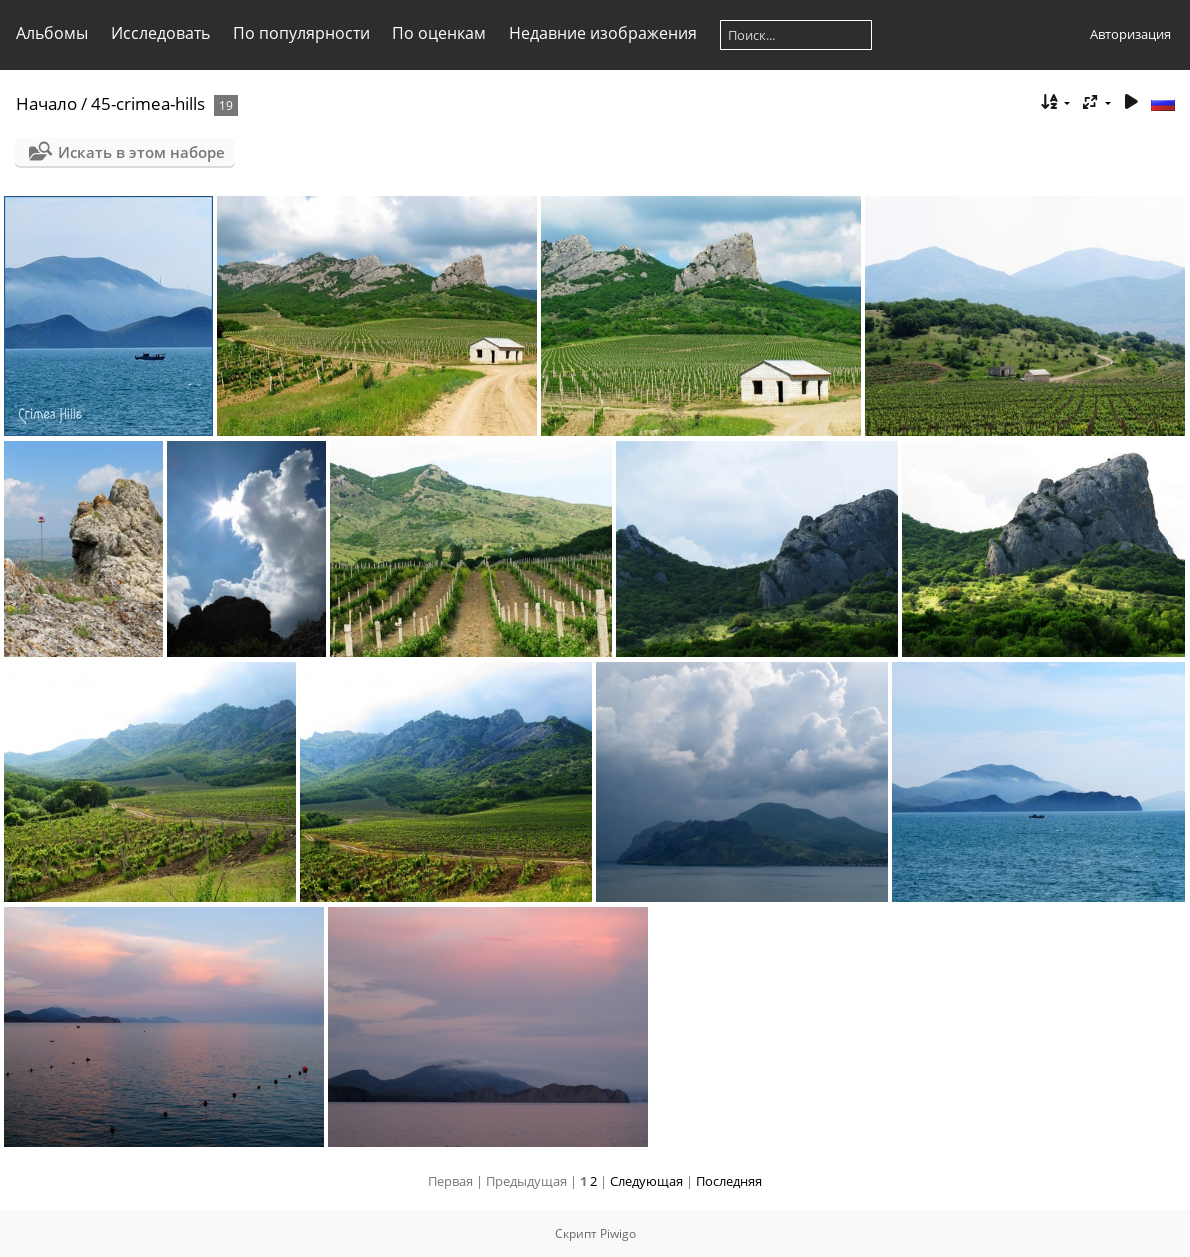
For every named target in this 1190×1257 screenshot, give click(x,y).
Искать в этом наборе (141, 152)
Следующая (646, 1181)
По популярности (301, 33)
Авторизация (1130, 34)
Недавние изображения (603, 33)
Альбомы (52, 33)
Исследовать (160, 33)
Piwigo (618, 1233)
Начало (46, 103)
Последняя (729, 1181)
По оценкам (439, 33)
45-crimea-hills (148, 103)
